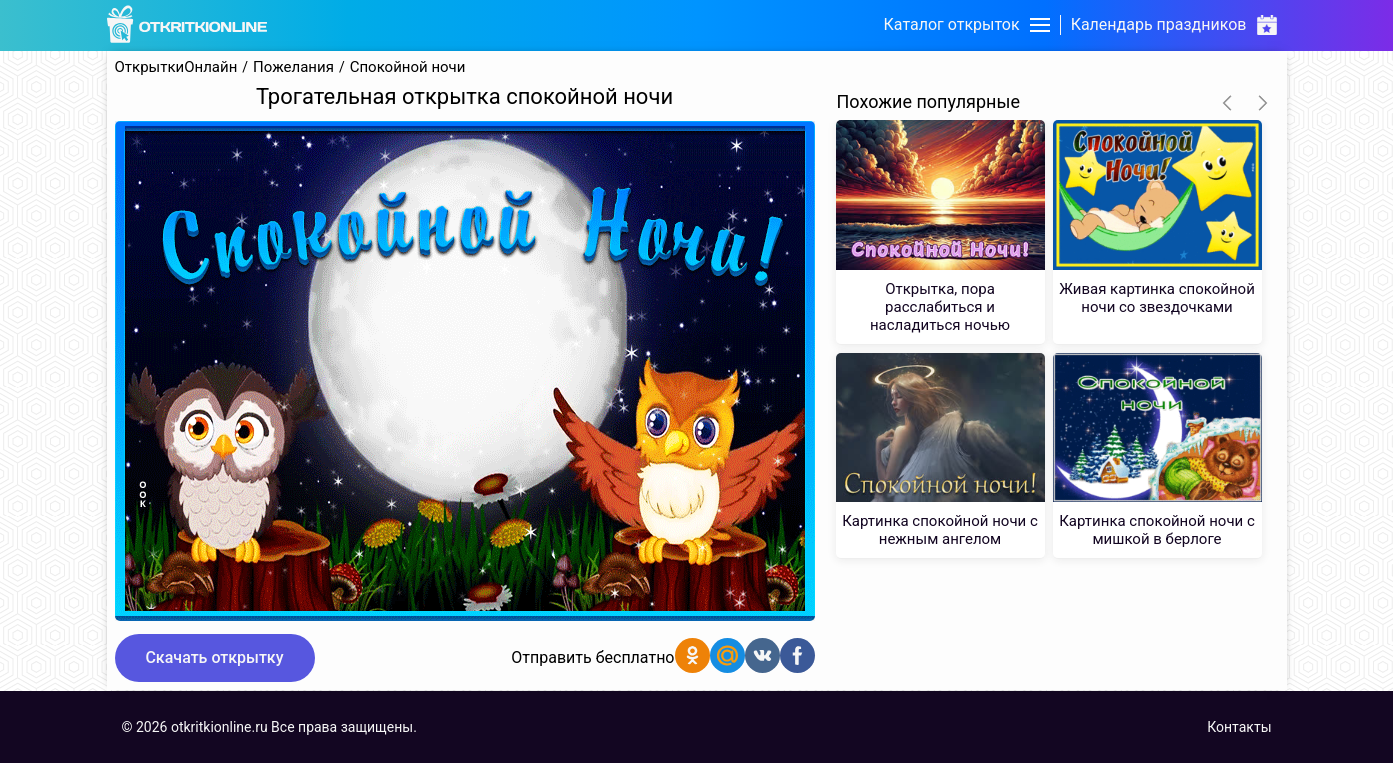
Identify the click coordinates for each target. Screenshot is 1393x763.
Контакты (1239, 727)
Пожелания (293, 67)
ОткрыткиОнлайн (176, 67)
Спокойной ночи (408, 67)
